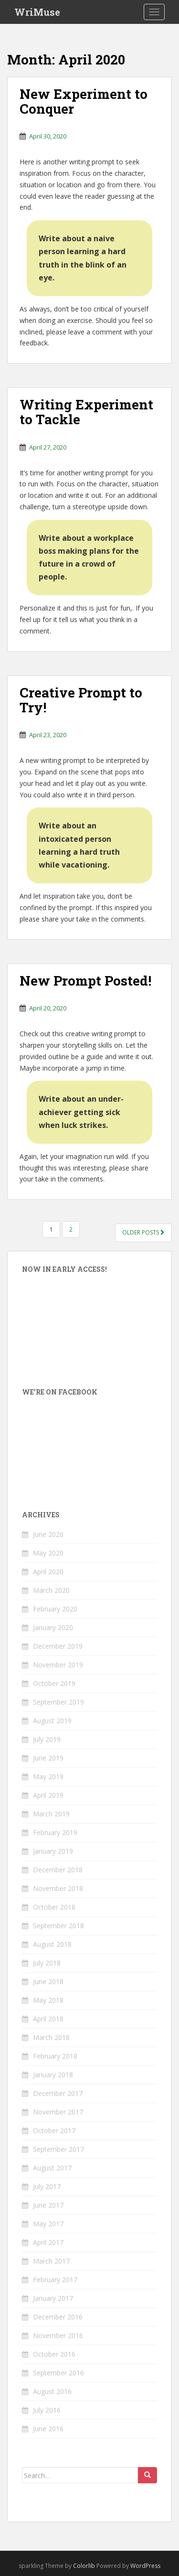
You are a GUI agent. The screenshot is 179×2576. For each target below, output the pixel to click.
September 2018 (58, 1925)
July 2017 (47, 2186)
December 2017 (58, 2093)
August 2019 (52, 1720)
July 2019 (47, 1739)
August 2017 (52, 2167)
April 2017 (48, 2242)
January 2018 (53, 2074)
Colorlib (84, 2566)
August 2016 (52, 2391)
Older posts (143, 1232)
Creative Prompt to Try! (81, 700)
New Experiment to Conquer (83, 101)
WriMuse (37, 12)
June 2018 (48, 1981)
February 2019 (55, 1832)
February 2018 (55, 2056)
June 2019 (48, 1757)
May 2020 (48, 1552)
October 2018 (54, 1906)
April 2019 (48, 1795)
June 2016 (48, 2428)
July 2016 (47, 2410)
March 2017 (51, 2260)
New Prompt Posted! (85, 980)
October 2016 (54, 2354)
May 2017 (48, 2223)
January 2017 (53, 2298)
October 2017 (54, 2130)
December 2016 (58, 2316)
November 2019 (58, 1664)
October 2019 (54, 1683)
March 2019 (51, 1813)
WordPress (145, 2566)
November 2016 (58, 2335)
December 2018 (58, 1869)
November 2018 (58, 1888)
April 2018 (48, 2018)
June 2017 (48, 2205)
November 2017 (58, 2111)
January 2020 (53, 1627)
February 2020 (55, 1608)
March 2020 (51, 1590)
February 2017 (55, 2279)
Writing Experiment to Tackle (86, 412)
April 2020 (48, 1571)
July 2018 (47, 1962)
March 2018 (51, 2037)
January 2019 (53, 1851)
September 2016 (58, 2372)
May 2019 (48, 1776)
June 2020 (48, 1534)
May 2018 (48, 2000)
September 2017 (58, 2149)
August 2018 (52, 1944)
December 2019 (58, 1646)
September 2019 (58, 1702)
